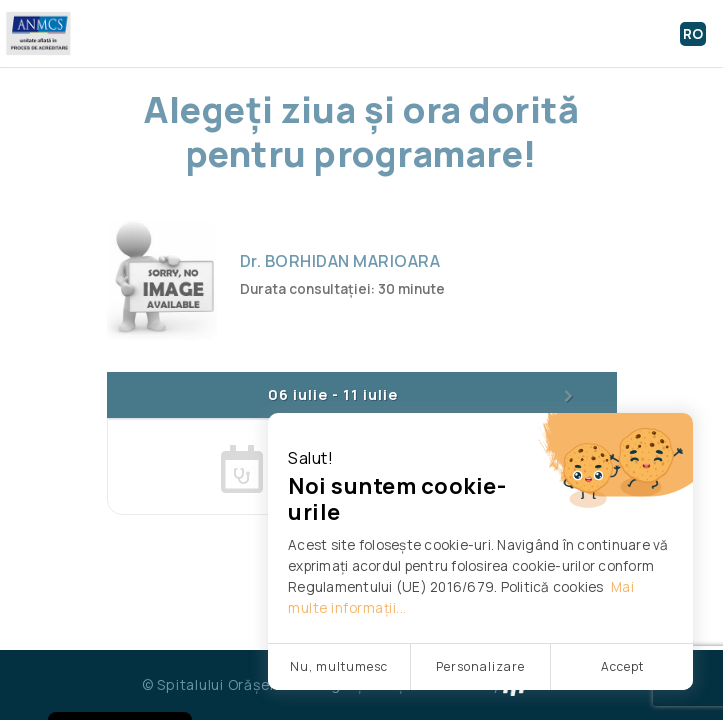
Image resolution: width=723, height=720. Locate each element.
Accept (622, 666)
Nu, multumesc (339, 666)
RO (693, 34)
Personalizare (480, 666)
